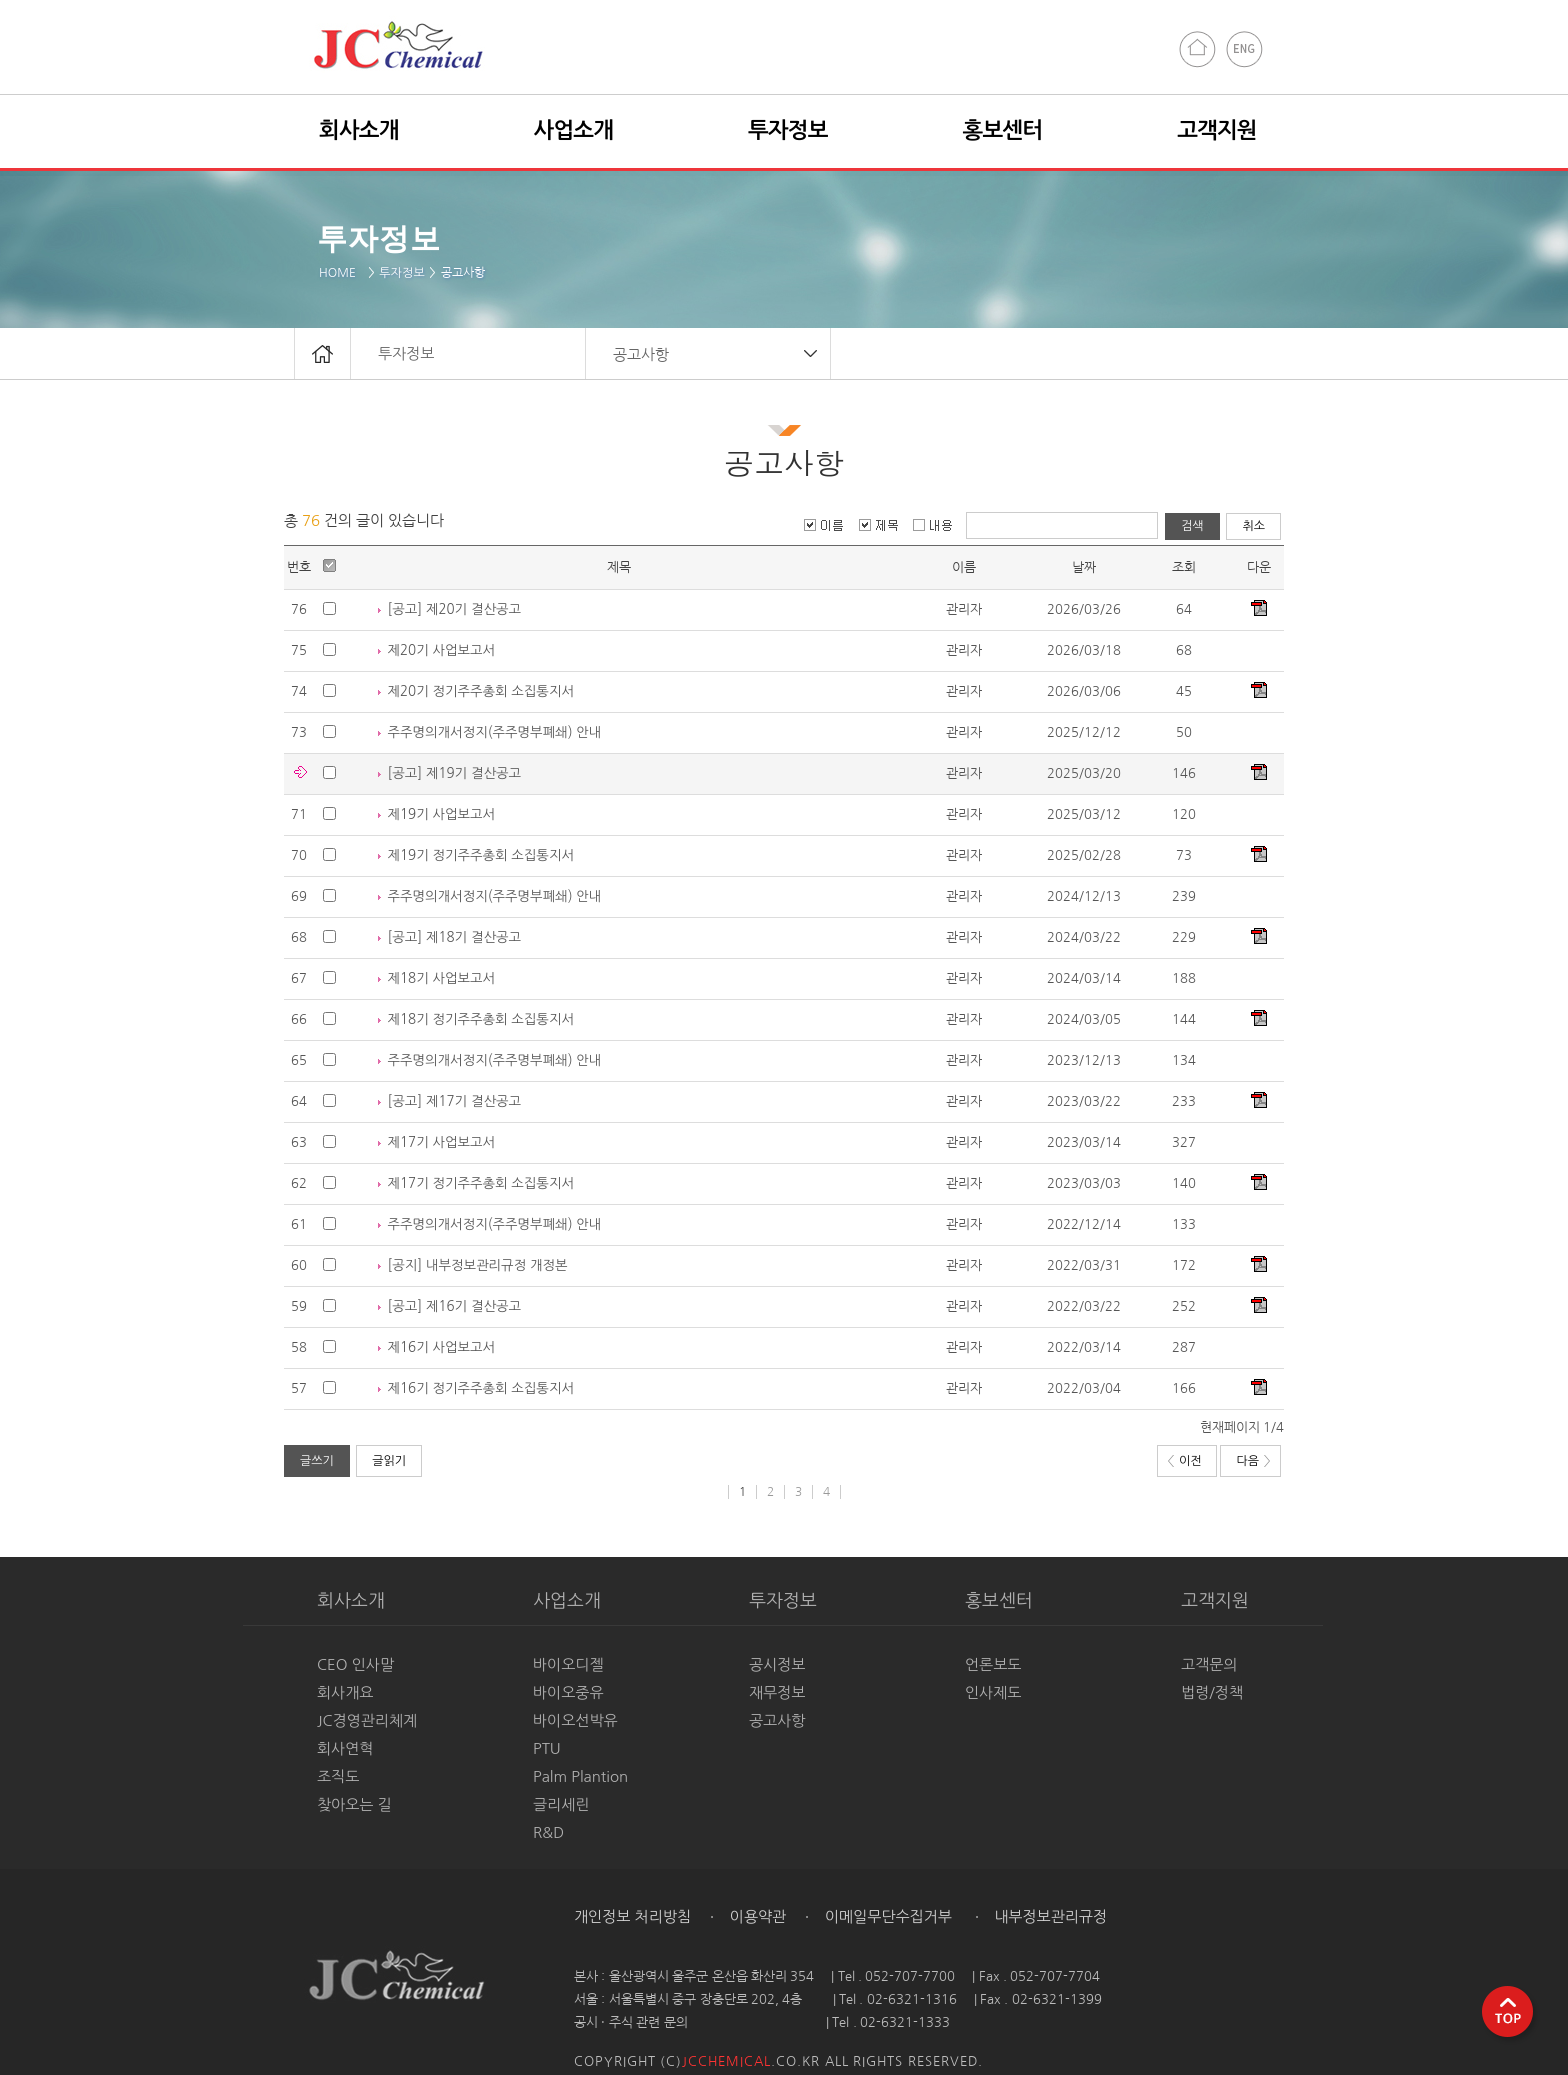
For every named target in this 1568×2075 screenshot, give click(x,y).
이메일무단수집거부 (886, 1916)
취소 (1253, 526)
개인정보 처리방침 (632, 1916)
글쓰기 (317, 1461)
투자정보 (402, 273)
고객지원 (1217, 130)
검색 (1192, 526)
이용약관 (756, 1916)
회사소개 (359, 130)
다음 (1253, 1461)
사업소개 (574, 130)
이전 (1185, 1461)
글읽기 (389, 1461)
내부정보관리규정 (1048, 1916)
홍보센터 (1003, 130)
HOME (341, 273)
